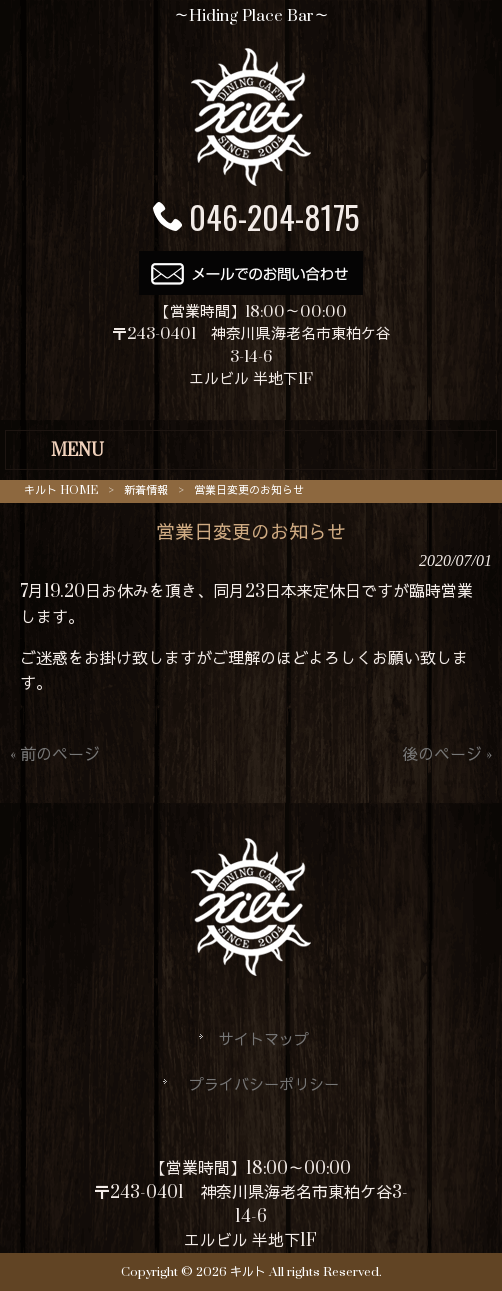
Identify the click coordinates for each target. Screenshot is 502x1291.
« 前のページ (55, 755)
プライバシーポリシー (264, 1085)
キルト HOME (61, 490)
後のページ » (447, 755)
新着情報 (146, 490)
